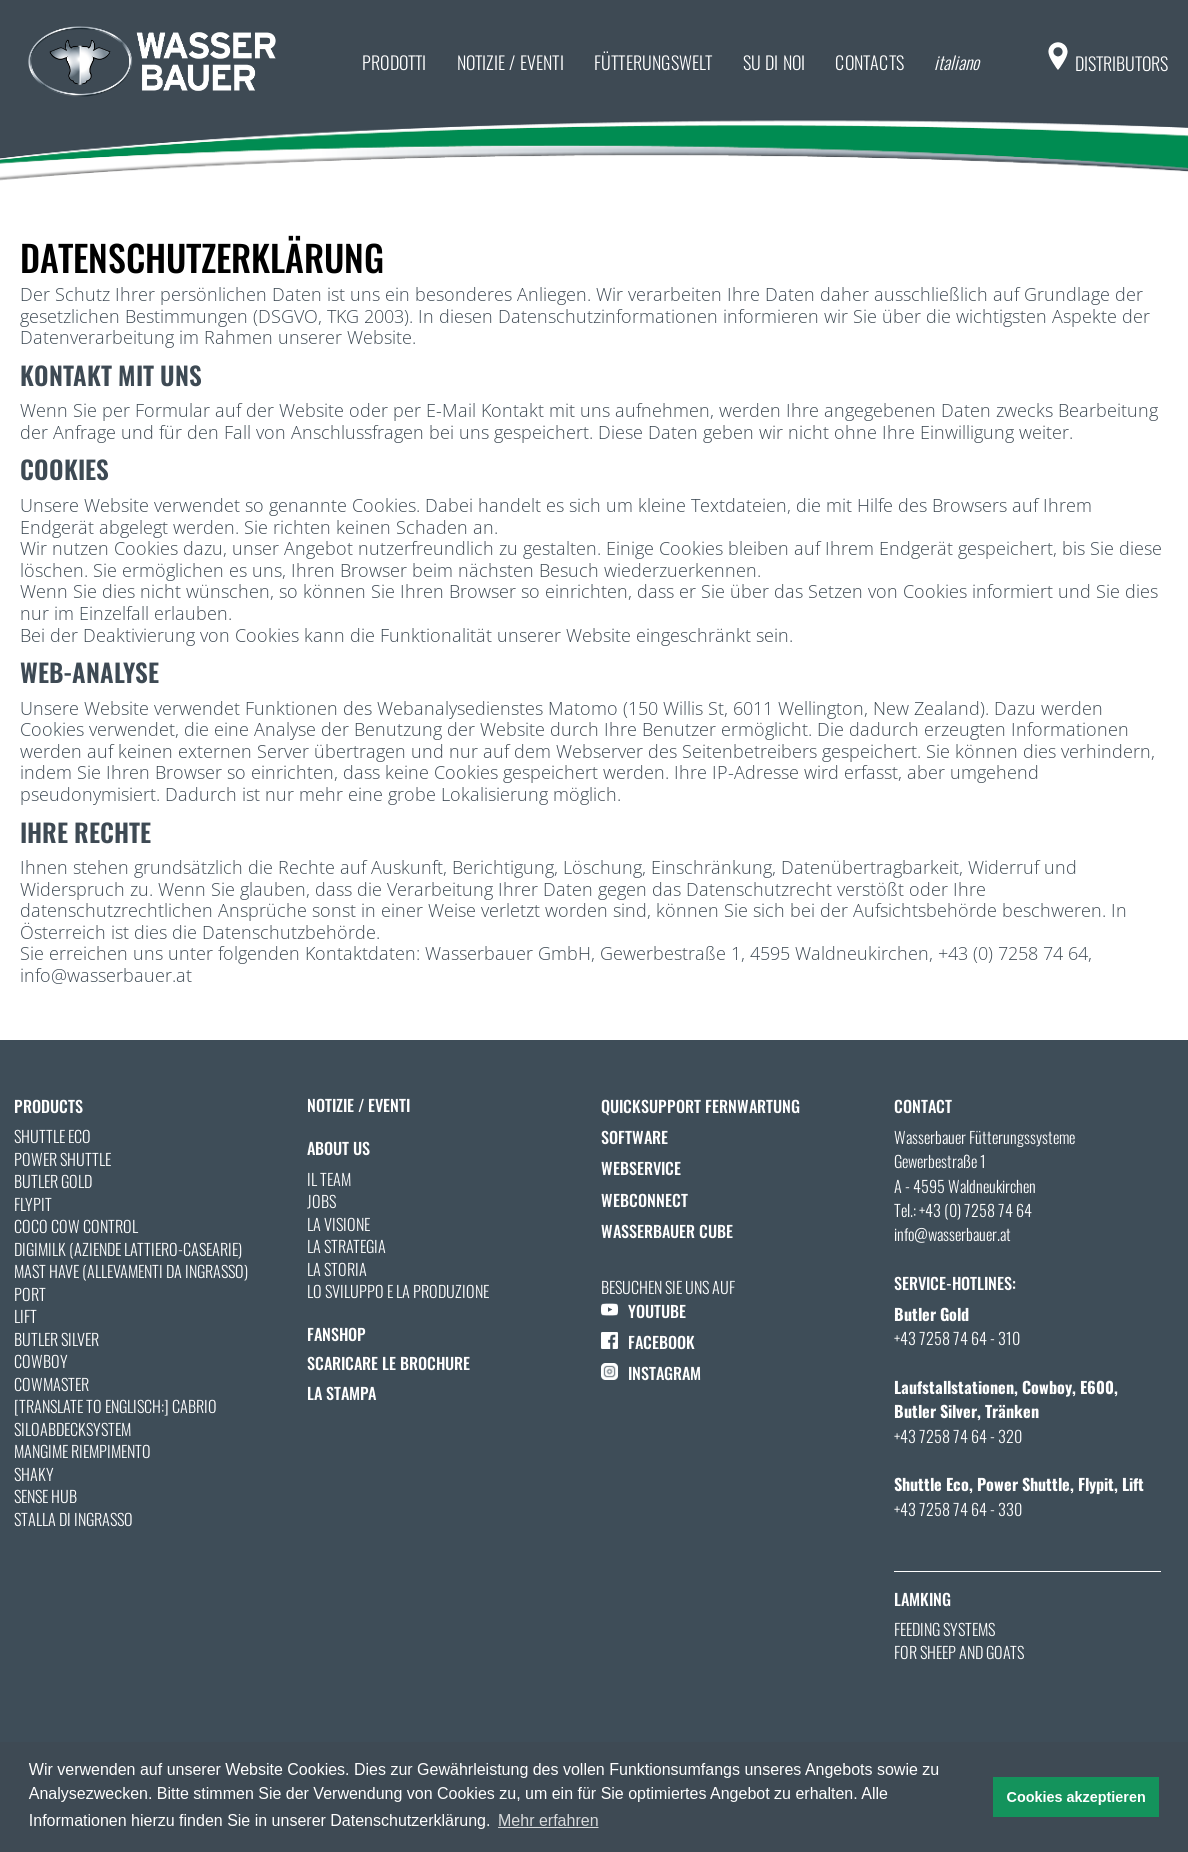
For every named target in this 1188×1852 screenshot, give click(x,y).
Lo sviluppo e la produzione (398, 1291)
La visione (338, 1224)
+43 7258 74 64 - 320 (958, 1436)
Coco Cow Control (76, 1226)
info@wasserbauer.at (952, 1234)
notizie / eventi (510, 62)
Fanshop (336, 1334)
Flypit (33, 1204)
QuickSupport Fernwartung (700, 1106)
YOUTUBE (643, 1311)
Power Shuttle (62, 1159)
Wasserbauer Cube (667, 1231)
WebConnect (644, 1200)
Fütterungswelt (653, 62)
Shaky (34, 1474)
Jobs (321, 1201)
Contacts (869, 62)
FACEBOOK (648, 1342)
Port (30, 1294)
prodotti (394, 62)
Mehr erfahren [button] (548, 1820)
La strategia (346, 1246)
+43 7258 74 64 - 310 (957, 1338)
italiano (956, 62)
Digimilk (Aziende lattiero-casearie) (128, 1249)
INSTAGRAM (651, 1373)
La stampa (341, 1393)
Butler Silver (56, 1339)
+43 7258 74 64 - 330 (958, 1509)
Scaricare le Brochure (388, 1363)
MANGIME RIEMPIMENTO (82, 1451)
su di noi (774, 62)
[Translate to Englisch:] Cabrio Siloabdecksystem (115, 1417)
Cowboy (41, 1361)
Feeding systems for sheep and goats (959, 1640)
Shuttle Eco (52, 1136)
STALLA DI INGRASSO (73, 1519)
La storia (337, 1269)
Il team (329, 1179)
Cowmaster (51, 1384)
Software (634, 1137)
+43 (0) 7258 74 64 (975, 1210)
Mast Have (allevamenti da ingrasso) (131, 1271)
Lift (25, 1316)
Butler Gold (53, 1181)
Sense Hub (45, 1496)
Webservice (641, 1168)
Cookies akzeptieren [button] (1076, 1797)
